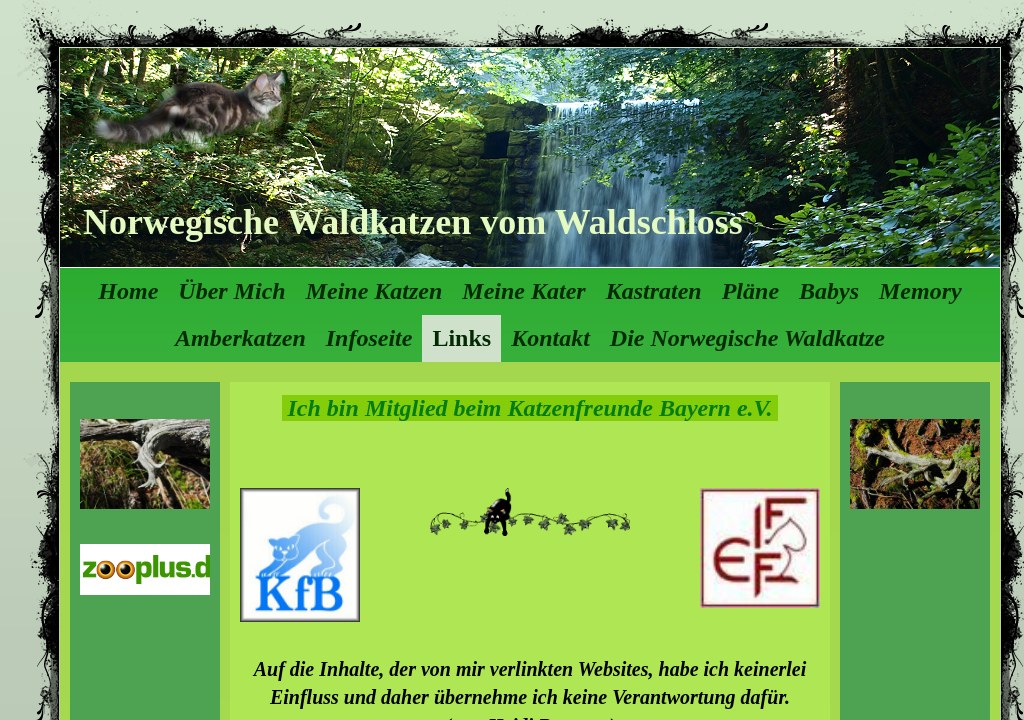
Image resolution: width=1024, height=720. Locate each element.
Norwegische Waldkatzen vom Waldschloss (413, 222)
